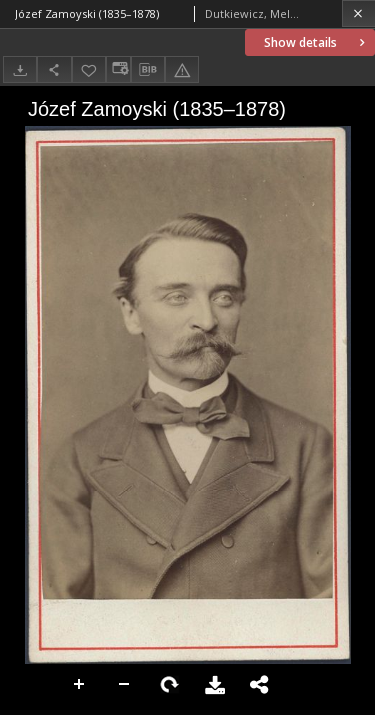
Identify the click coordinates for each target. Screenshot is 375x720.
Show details (316, 42)
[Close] (358, 13)
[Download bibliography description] (148, 70)
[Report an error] (182, 69)
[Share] (54, 69)
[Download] (20, 69)
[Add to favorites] (89, 69)
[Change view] (118, 69)
